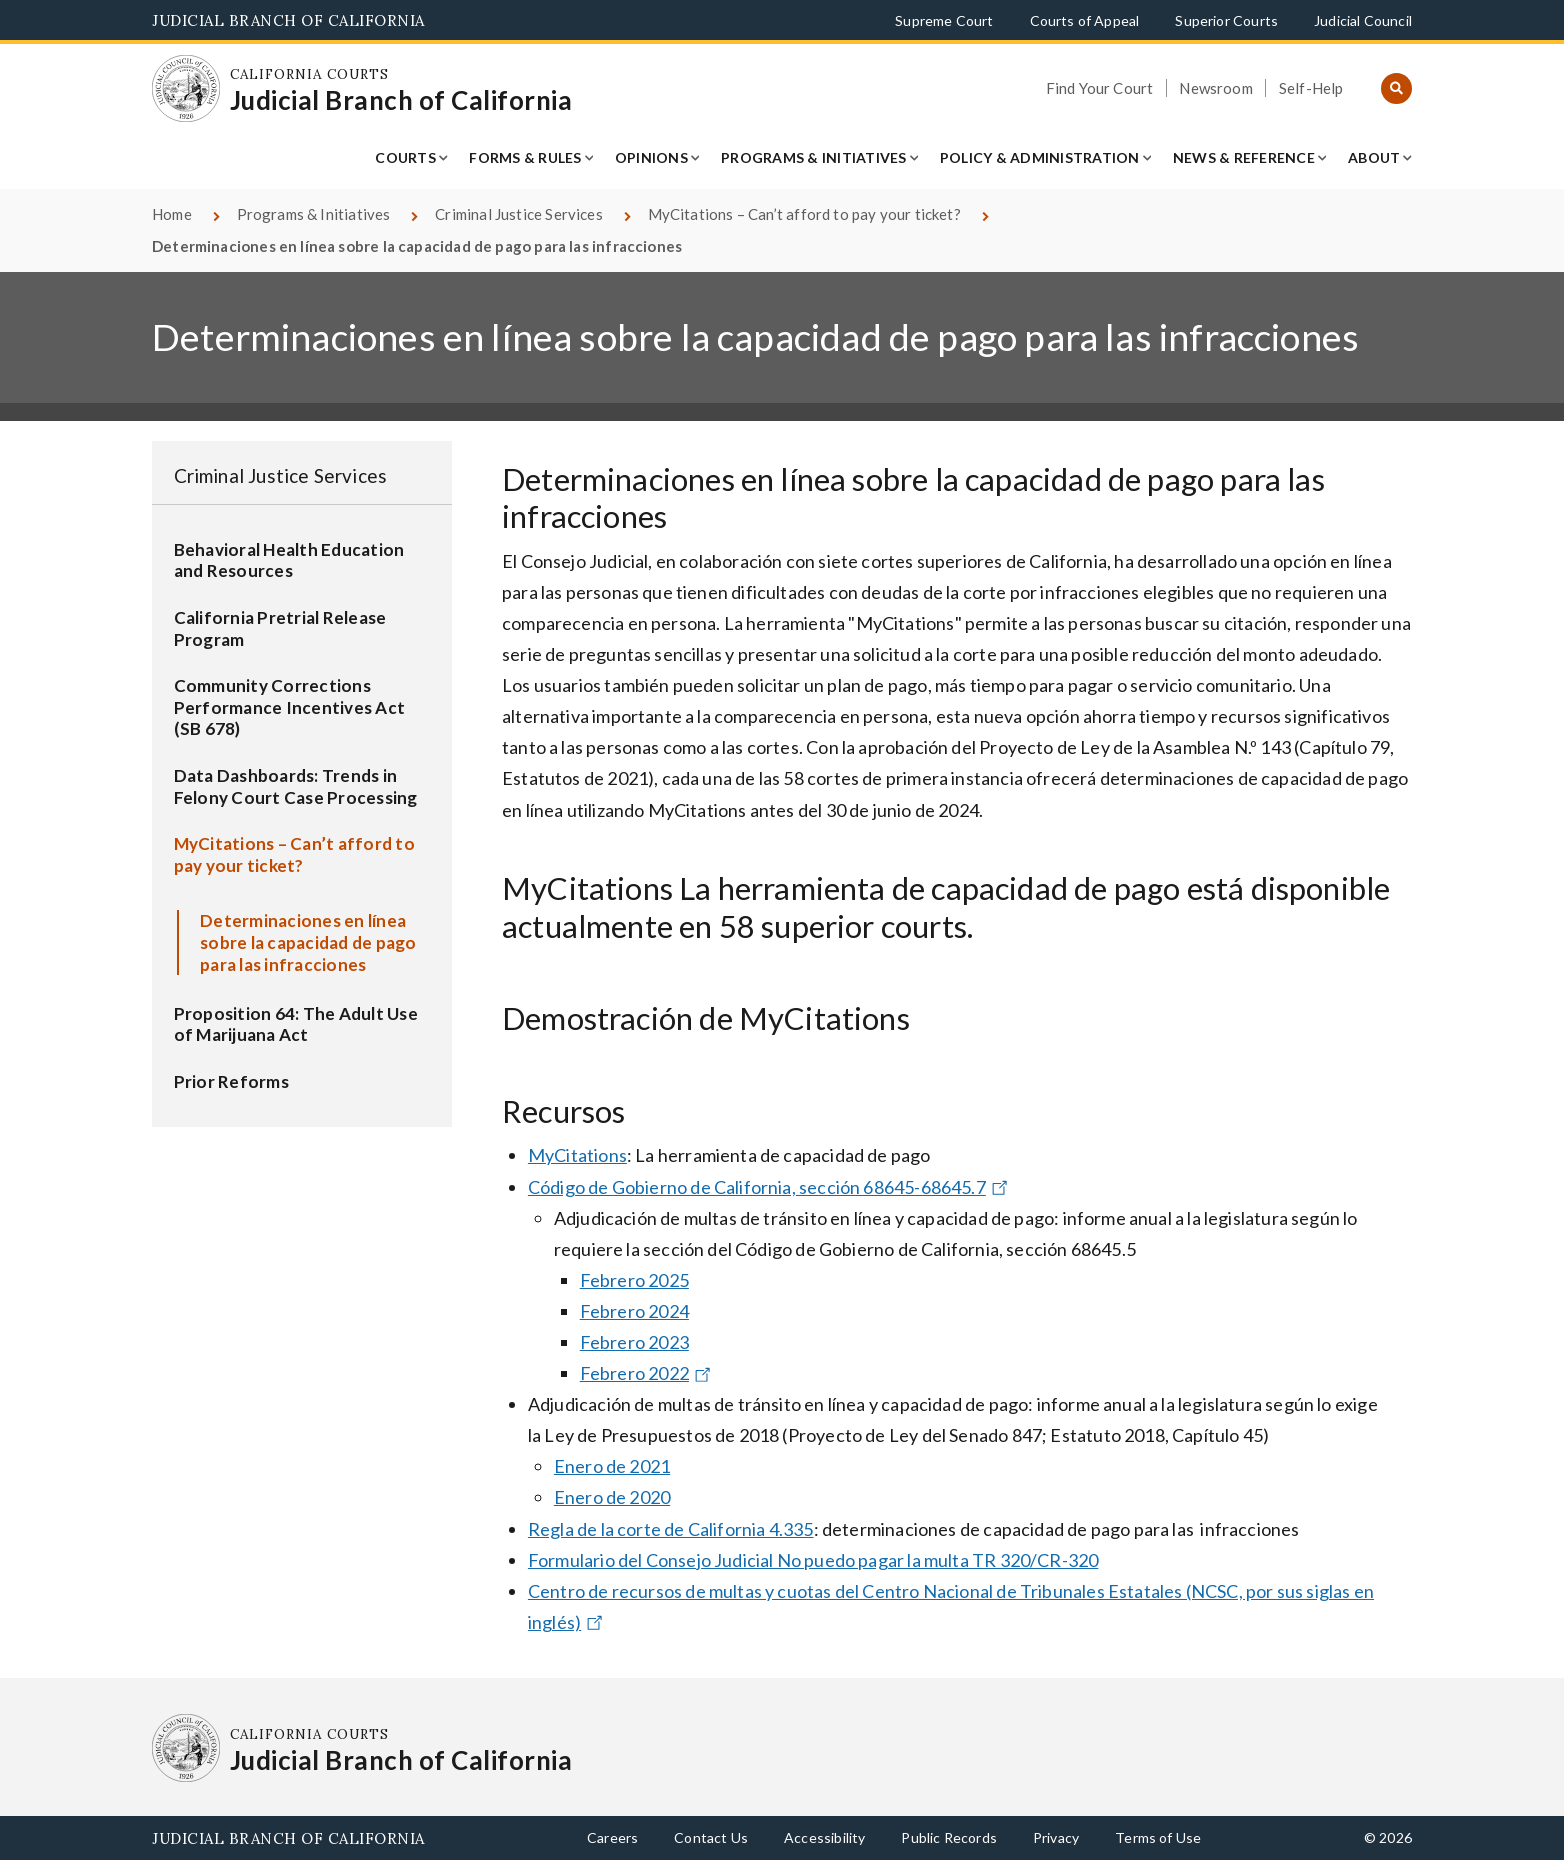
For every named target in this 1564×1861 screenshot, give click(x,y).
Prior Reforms (231, 1081)
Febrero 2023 (634, 1342)
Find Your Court (1100, 88)
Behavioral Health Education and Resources (289, 560)
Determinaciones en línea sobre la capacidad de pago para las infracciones (308, 942)
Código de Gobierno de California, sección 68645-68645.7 (770, 1187)
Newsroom (1215, 88)
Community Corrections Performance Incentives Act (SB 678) (290, 707)
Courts (405, 157)
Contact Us (711, 1837)
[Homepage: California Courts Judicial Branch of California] (186, 89)
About (1374, 157)
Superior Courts (1226, 20)
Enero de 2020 (612, 1497)
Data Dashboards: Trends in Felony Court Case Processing (296, 786)
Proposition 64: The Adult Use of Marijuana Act (296, 1024)
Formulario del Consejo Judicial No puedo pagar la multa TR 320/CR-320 (813, 1560)
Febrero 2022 (648, 1373)
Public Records (949, 1837)
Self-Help (1311, 88)
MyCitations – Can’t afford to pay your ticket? (804, 214)
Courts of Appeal (1085, 20)
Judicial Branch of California (288, 20)
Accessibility (824, 1837)
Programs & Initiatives (814, 157)
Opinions (651, 157)
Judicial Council (1363, 20)
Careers (612, 1837)
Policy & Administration (1040, 157)
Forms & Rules (525, 157)
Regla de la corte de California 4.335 (671, 1529)
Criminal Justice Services (519, 214)
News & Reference (1244, 157)
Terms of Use (1158, 1837)
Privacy (1056, 1837)
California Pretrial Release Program (280, 628)
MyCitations (577, 1155)
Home (172, 214)
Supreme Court (944, 20)
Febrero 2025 (634, 1280)
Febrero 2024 (634, 1311)
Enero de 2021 (612, 1466)
